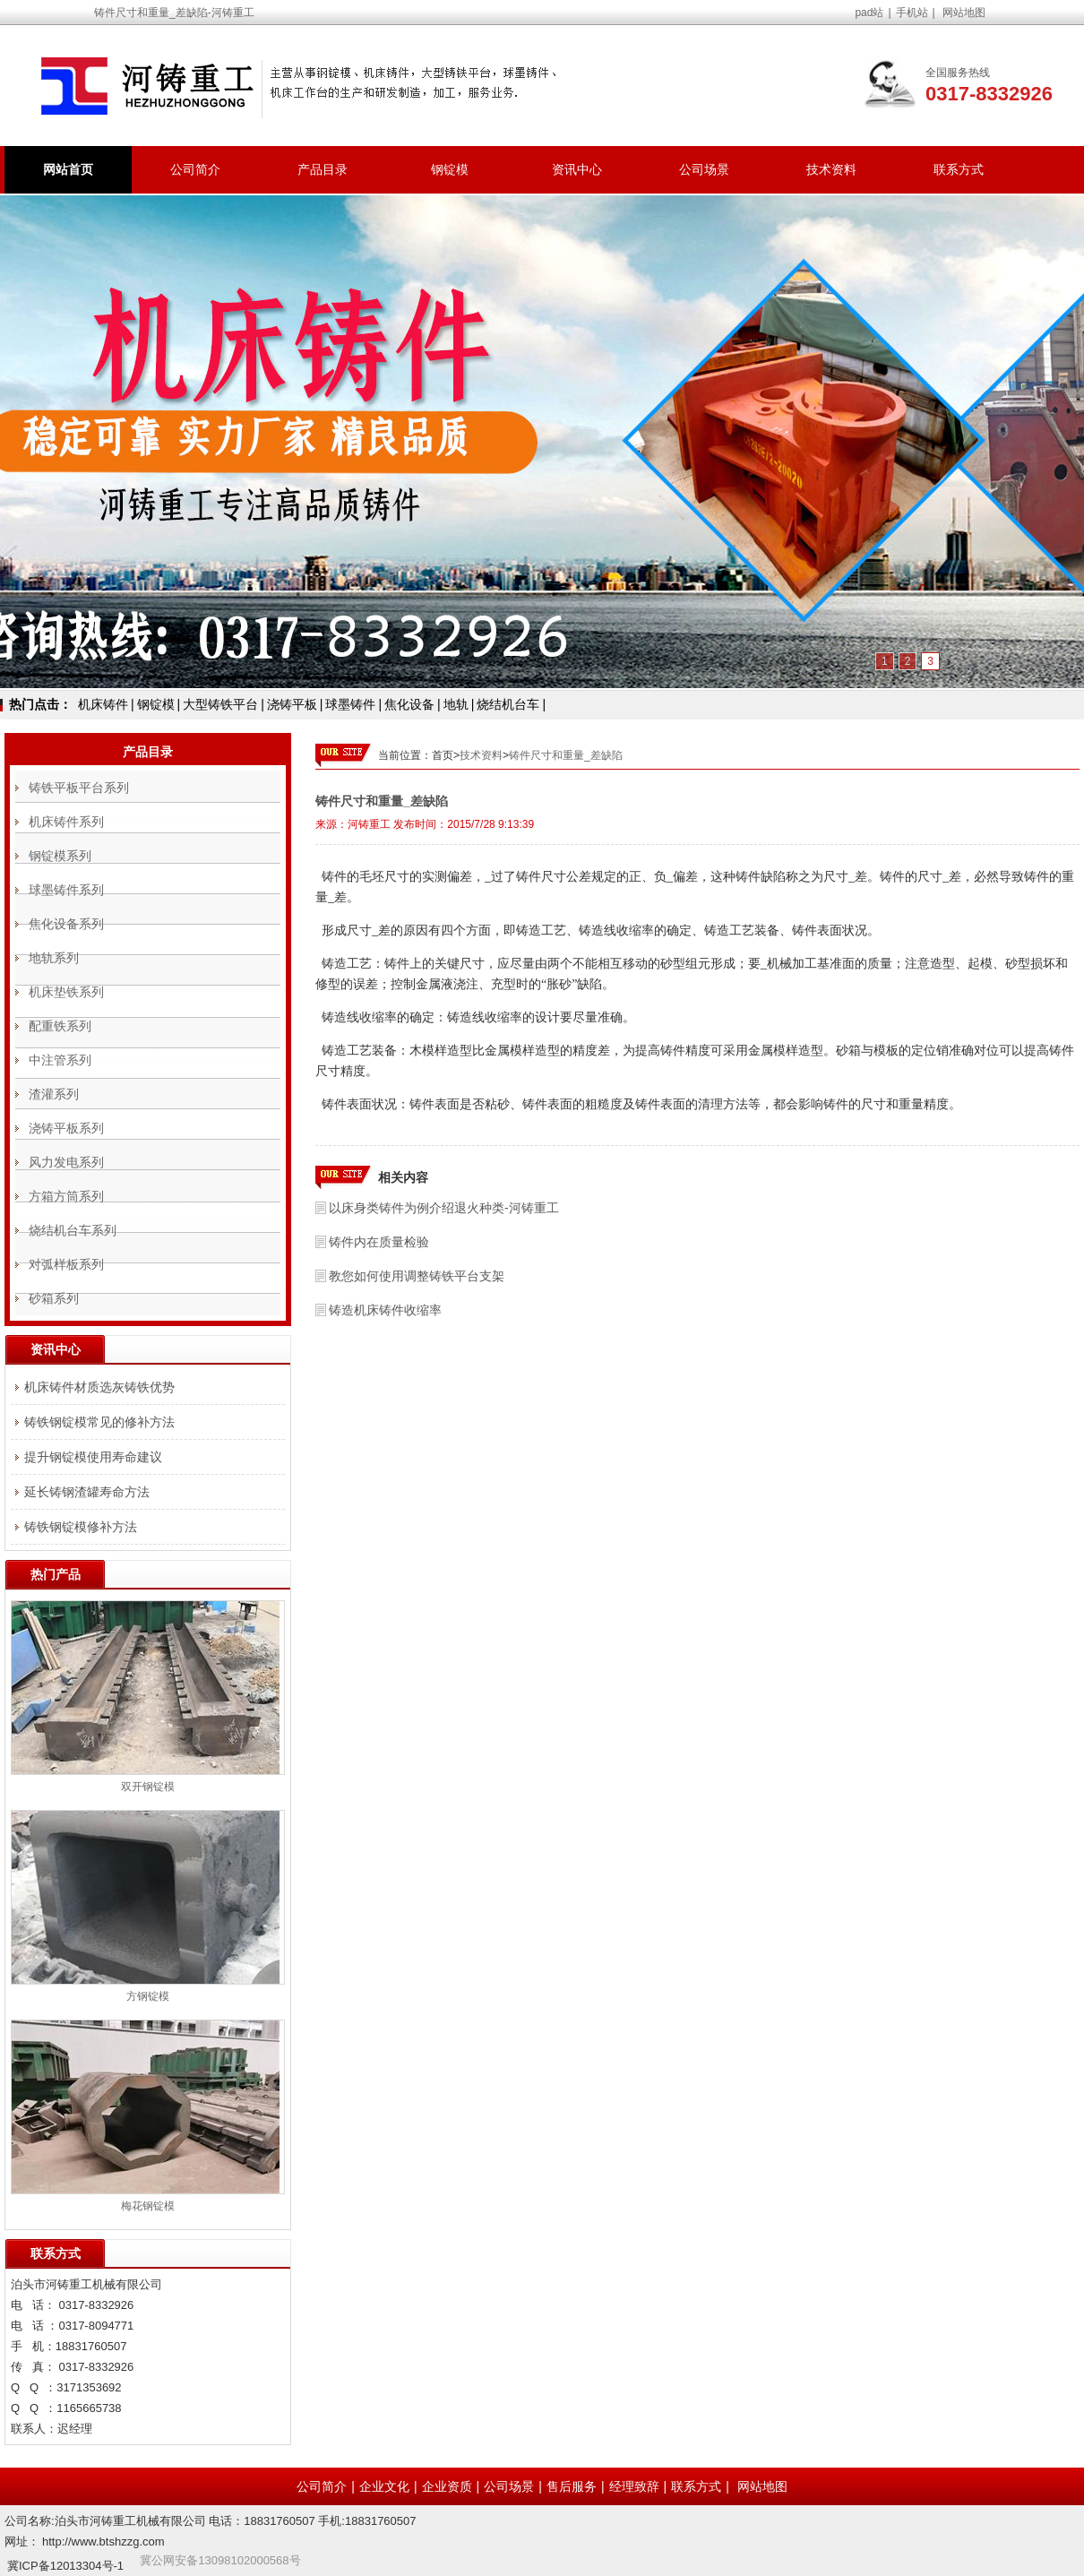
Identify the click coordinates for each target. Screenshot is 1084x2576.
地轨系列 (54, 958)
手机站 (912, 12)
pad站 (869, 12)
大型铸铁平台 (220, 704)
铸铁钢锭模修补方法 (80, 1527)
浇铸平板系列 (66, 1128)
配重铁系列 (60, 1026)
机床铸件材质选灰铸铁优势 (99, 1387)
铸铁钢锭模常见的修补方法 (99, 1422)
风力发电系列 (66, 1162)
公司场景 (704, 169)
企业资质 (447, 2486)
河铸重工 (369, 824)
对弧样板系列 (66, 1264)
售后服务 (571, 2486)
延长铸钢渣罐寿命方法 (87, 1492)
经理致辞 (634, 2486)
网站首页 (68, 169)
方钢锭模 (147, 1996)
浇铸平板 (292, 704)
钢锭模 (450, 169)
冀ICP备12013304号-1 (65, 2565)
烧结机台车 (508, 704)
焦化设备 (409, 704)
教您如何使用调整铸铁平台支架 (416, 1276)
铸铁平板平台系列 (79, 787)
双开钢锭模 (148, 1786)
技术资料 (831, 169)
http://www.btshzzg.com (103, 2541)
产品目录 (322, 169)
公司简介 (195, 169)
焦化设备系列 (66, 924)
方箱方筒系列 (66, 1196)
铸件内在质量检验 (379, 1242)
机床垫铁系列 (66, 992)
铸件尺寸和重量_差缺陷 (566, 755)
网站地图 (963, 12)
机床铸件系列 (66, 821)
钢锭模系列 (60, 856)
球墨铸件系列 (66, 890)
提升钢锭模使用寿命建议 (93, 1457)
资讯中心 (577, 169)
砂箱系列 (54, 1298)
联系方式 (958, 169)
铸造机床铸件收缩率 (385, 1310)
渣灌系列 (54, 1094)
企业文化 (384, 2486)
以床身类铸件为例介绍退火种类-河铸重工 (444, 1208)
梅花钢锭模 (148, 2206)
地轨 (456, 704)
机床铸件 (103, 704)
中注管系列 (60, 1060)
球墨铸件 (350, 704)
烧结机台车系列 (72, 1230)
